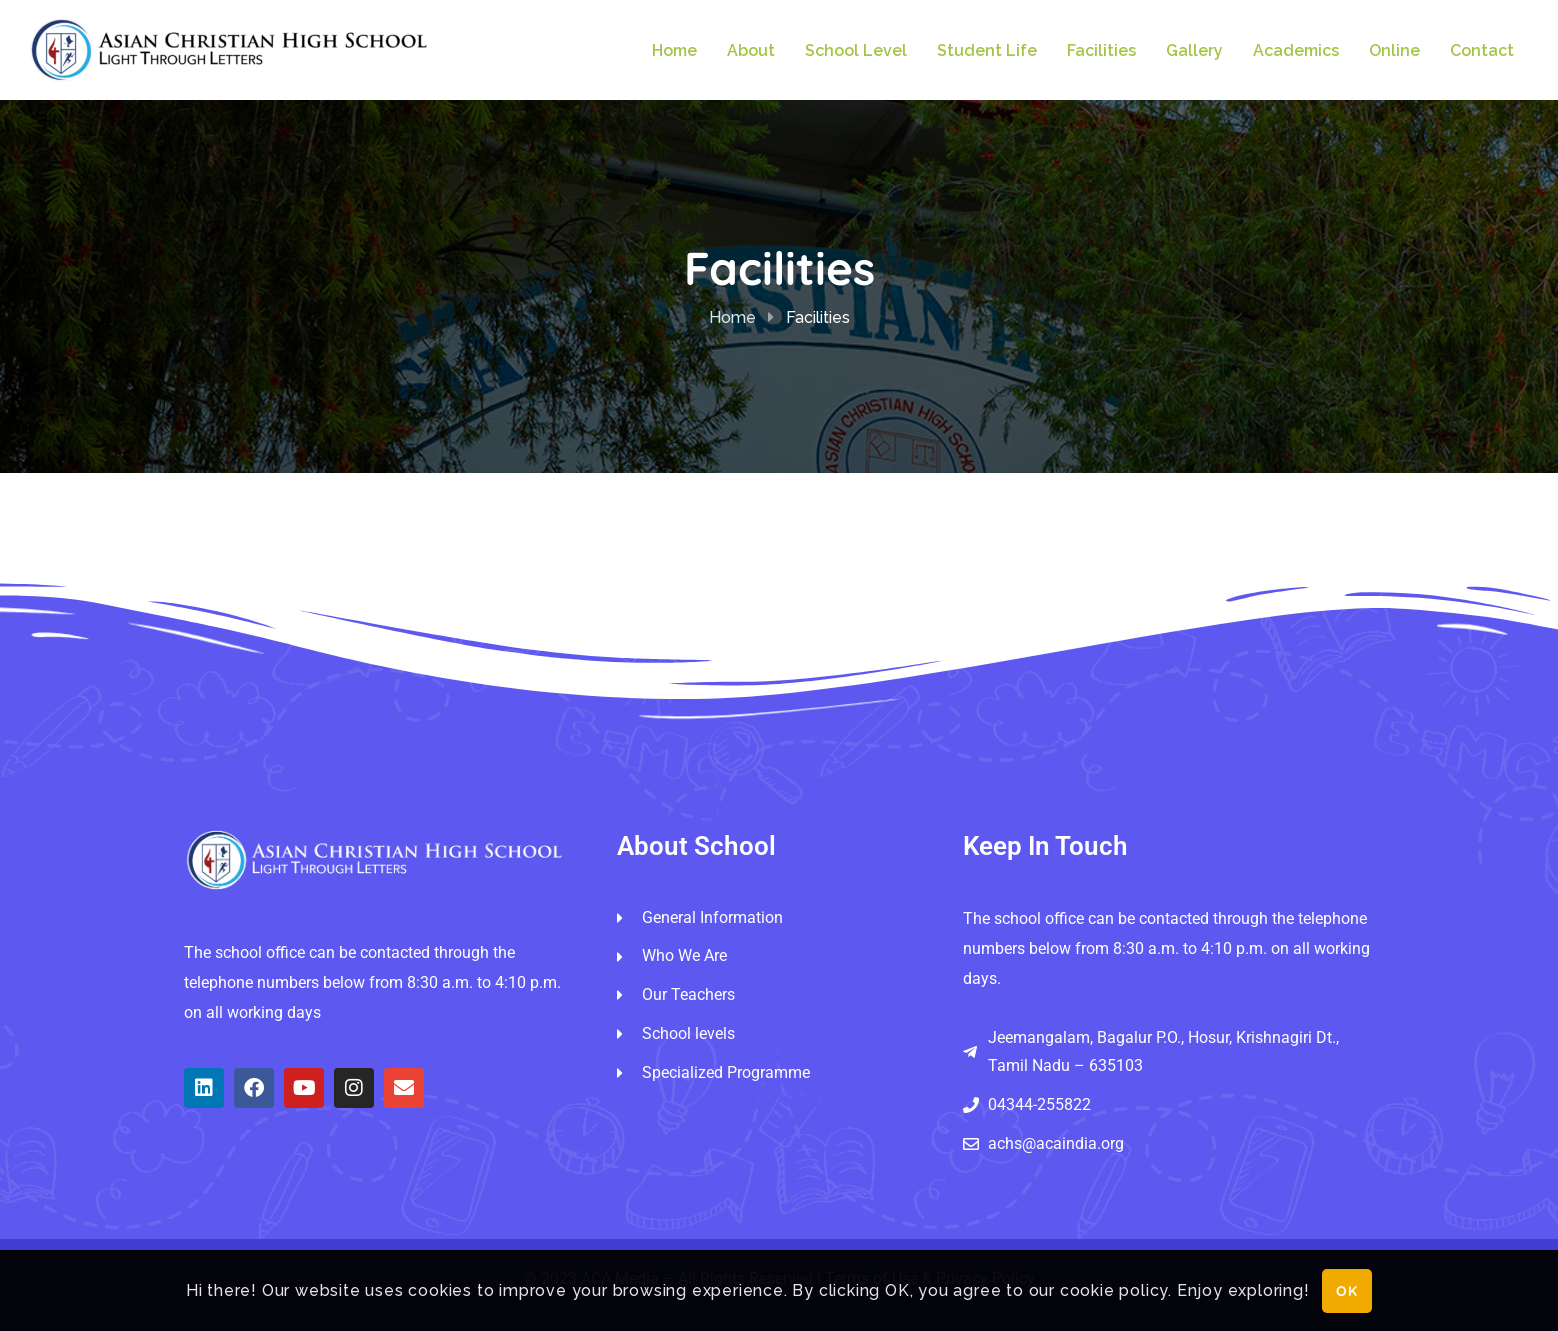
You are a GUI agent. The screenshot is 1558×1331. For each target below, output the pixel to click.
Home (732, 317)
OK (1347, 1291)
